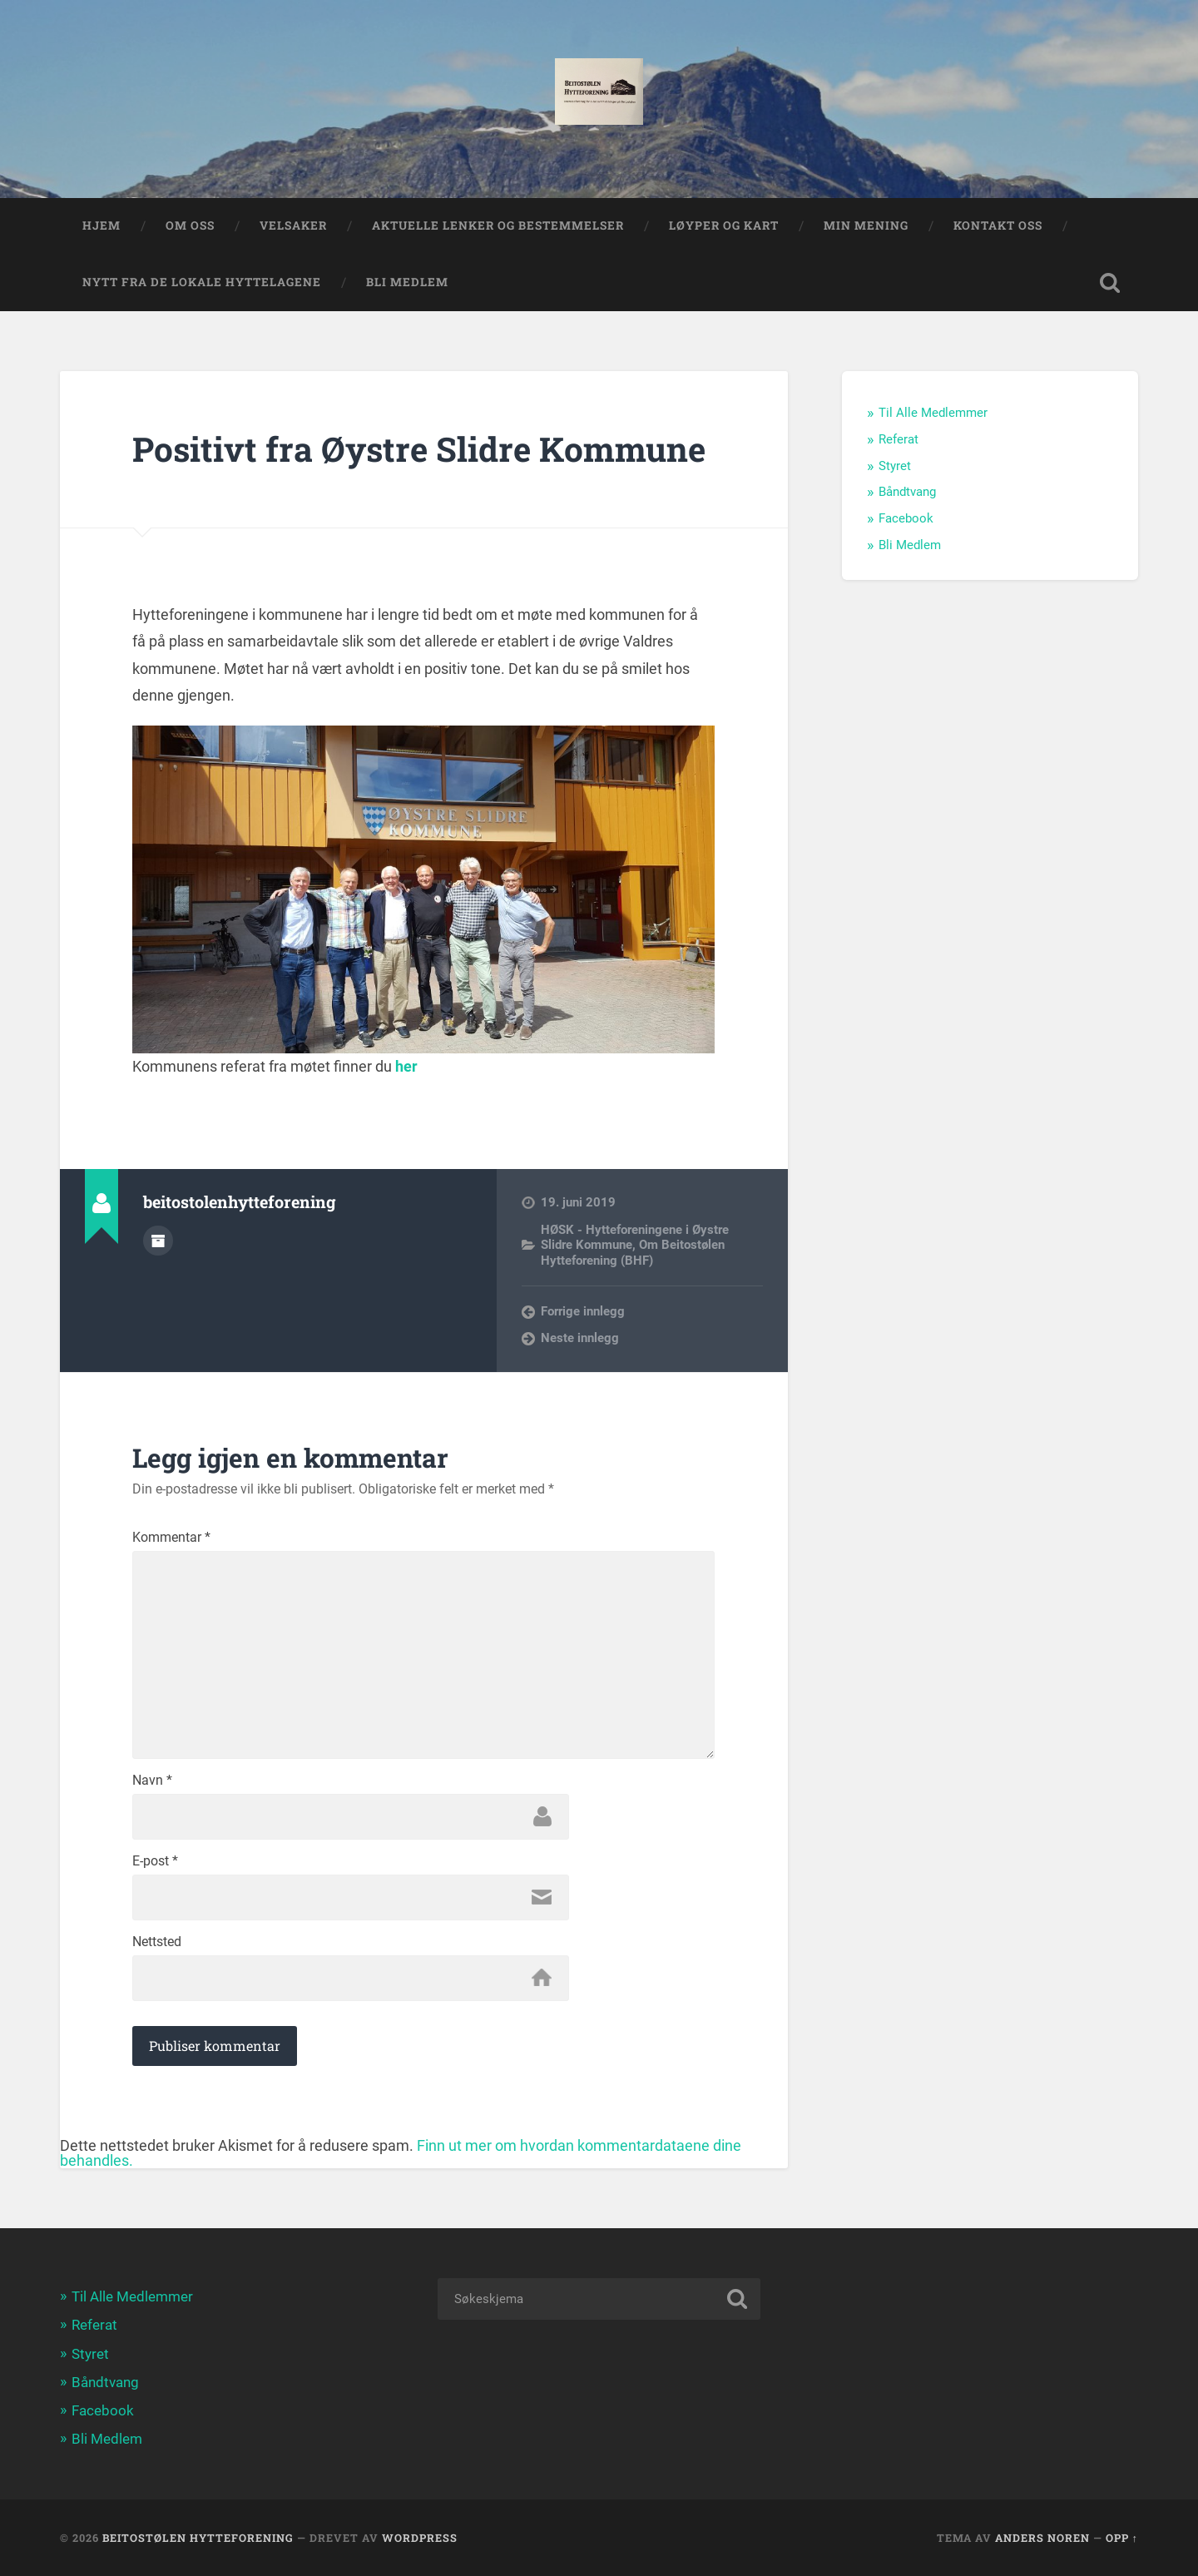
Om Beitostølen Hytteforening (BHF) (633, 1252)
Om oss (190, 225)
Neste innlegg (580, 1337)
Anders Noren (1042, 2537)
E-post (155, 1861)
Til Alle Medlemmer (933, 412)
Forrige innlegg (583, 1311)
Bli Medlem (407, 282)
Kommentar (171, 1537)
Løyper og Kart (724, 225)
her (406, 1066)
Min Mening (866, 225)
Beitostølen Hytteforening (198, 2537)
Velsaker (293, 225)
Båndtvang (907, 491)
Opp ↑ (1122, 2537)
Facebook (906, 518)
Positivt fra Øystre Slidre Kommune (418, 449)
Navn (152, 1780)
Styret (895, 465)
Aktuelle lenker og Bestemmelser (498, 225)
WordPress (420, 2537)
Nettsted (156, 1942)
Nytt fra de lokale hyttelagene (201, 282)
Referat (898, 439)
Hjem (101, 225)
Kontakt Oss (997, 225)
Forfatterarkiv (158, 1241)
